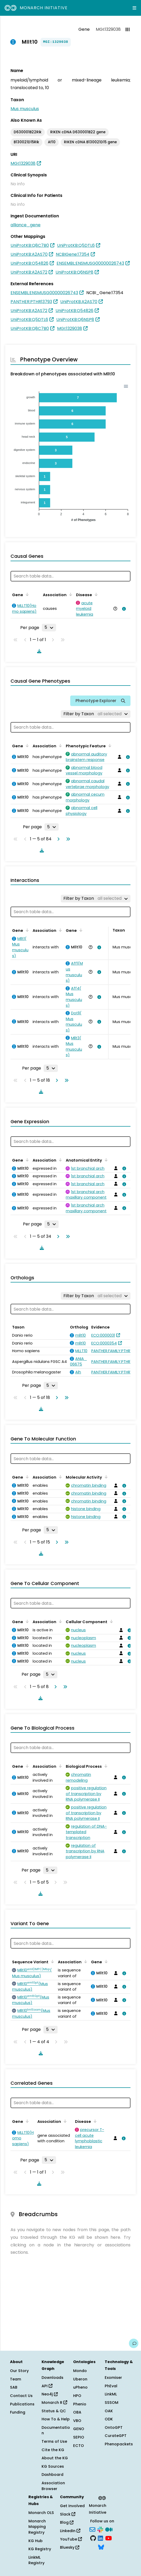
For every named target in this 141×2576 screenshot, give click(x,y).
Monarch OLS (41, 2512)
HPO (77, 2395)
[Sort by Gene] (26, 594)
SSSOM (111, 2402)
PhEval (111, 2386)
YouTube (71, 2539)
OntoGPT (114, 2427)
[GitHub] (93, 2538)
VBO (77, 2420)
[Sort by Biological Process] (105, 1766)
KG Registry (39, 2549)
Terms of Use (54, 2441)
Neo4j (50, 2394)
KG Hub (35, 2540)
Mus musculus (25, 109)
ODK (109, 2419)
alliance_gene (26, 225)
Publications (22, 2404)
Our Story (19, 2370)
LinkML (111, 2394)
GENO (78, 2428)
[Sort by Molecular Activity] (105, 1476)
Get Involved (72, 2505)
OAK (109, 2411)
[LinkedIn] (100, 2538)
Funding (17, 2412)
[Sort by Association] (70, 594)
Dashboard (52, 2474)
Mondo (80, 2370)
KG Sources (53, 2466)
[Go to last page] (67, 839)
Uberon (80, 2379)
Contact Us (21, 2395)
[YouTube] (108, 2538)
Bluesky (69, 2547)
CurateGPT (116, 2435)
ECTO (78, 2445)
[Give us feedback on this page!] (133, 2343)
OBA (77, 2412)
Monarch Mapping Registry (37, 2526)
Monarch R (54, 2402)
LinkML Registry (36, 2560)
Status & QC (54, 2411)
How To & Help (56, 2419)
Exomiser (113, 2377)
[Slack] (100, 2529)
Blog (66, 2522)
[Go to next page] (57, 839)
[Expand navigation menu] (134, 7)
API (47, 2386)
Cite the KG (53, 2449)
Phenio (79, 2404)
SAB (13, 2387)
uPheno (80, 2387)
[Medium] (109, 2529)
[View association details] (123, 608)
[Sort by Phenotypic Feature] (109, 745)
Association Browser (53, 2485)
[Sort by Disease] (95, 594)
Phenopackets (119, 2444)
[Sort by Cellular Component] (110, 1621)
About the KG (55, 2458)
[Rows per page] (49, 627)
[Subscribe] (92, 2529)
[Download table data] (38, 651)
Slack (67, 2514)
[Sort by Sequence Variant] (51, 1961)
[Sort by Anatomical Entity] (105, 1159)
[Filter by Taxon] (95, 714)
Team (15, 2379)
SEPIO (78, 2437)
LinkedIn (70, 2530)
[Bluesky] (101, 2546)
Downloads (52, 2377)
